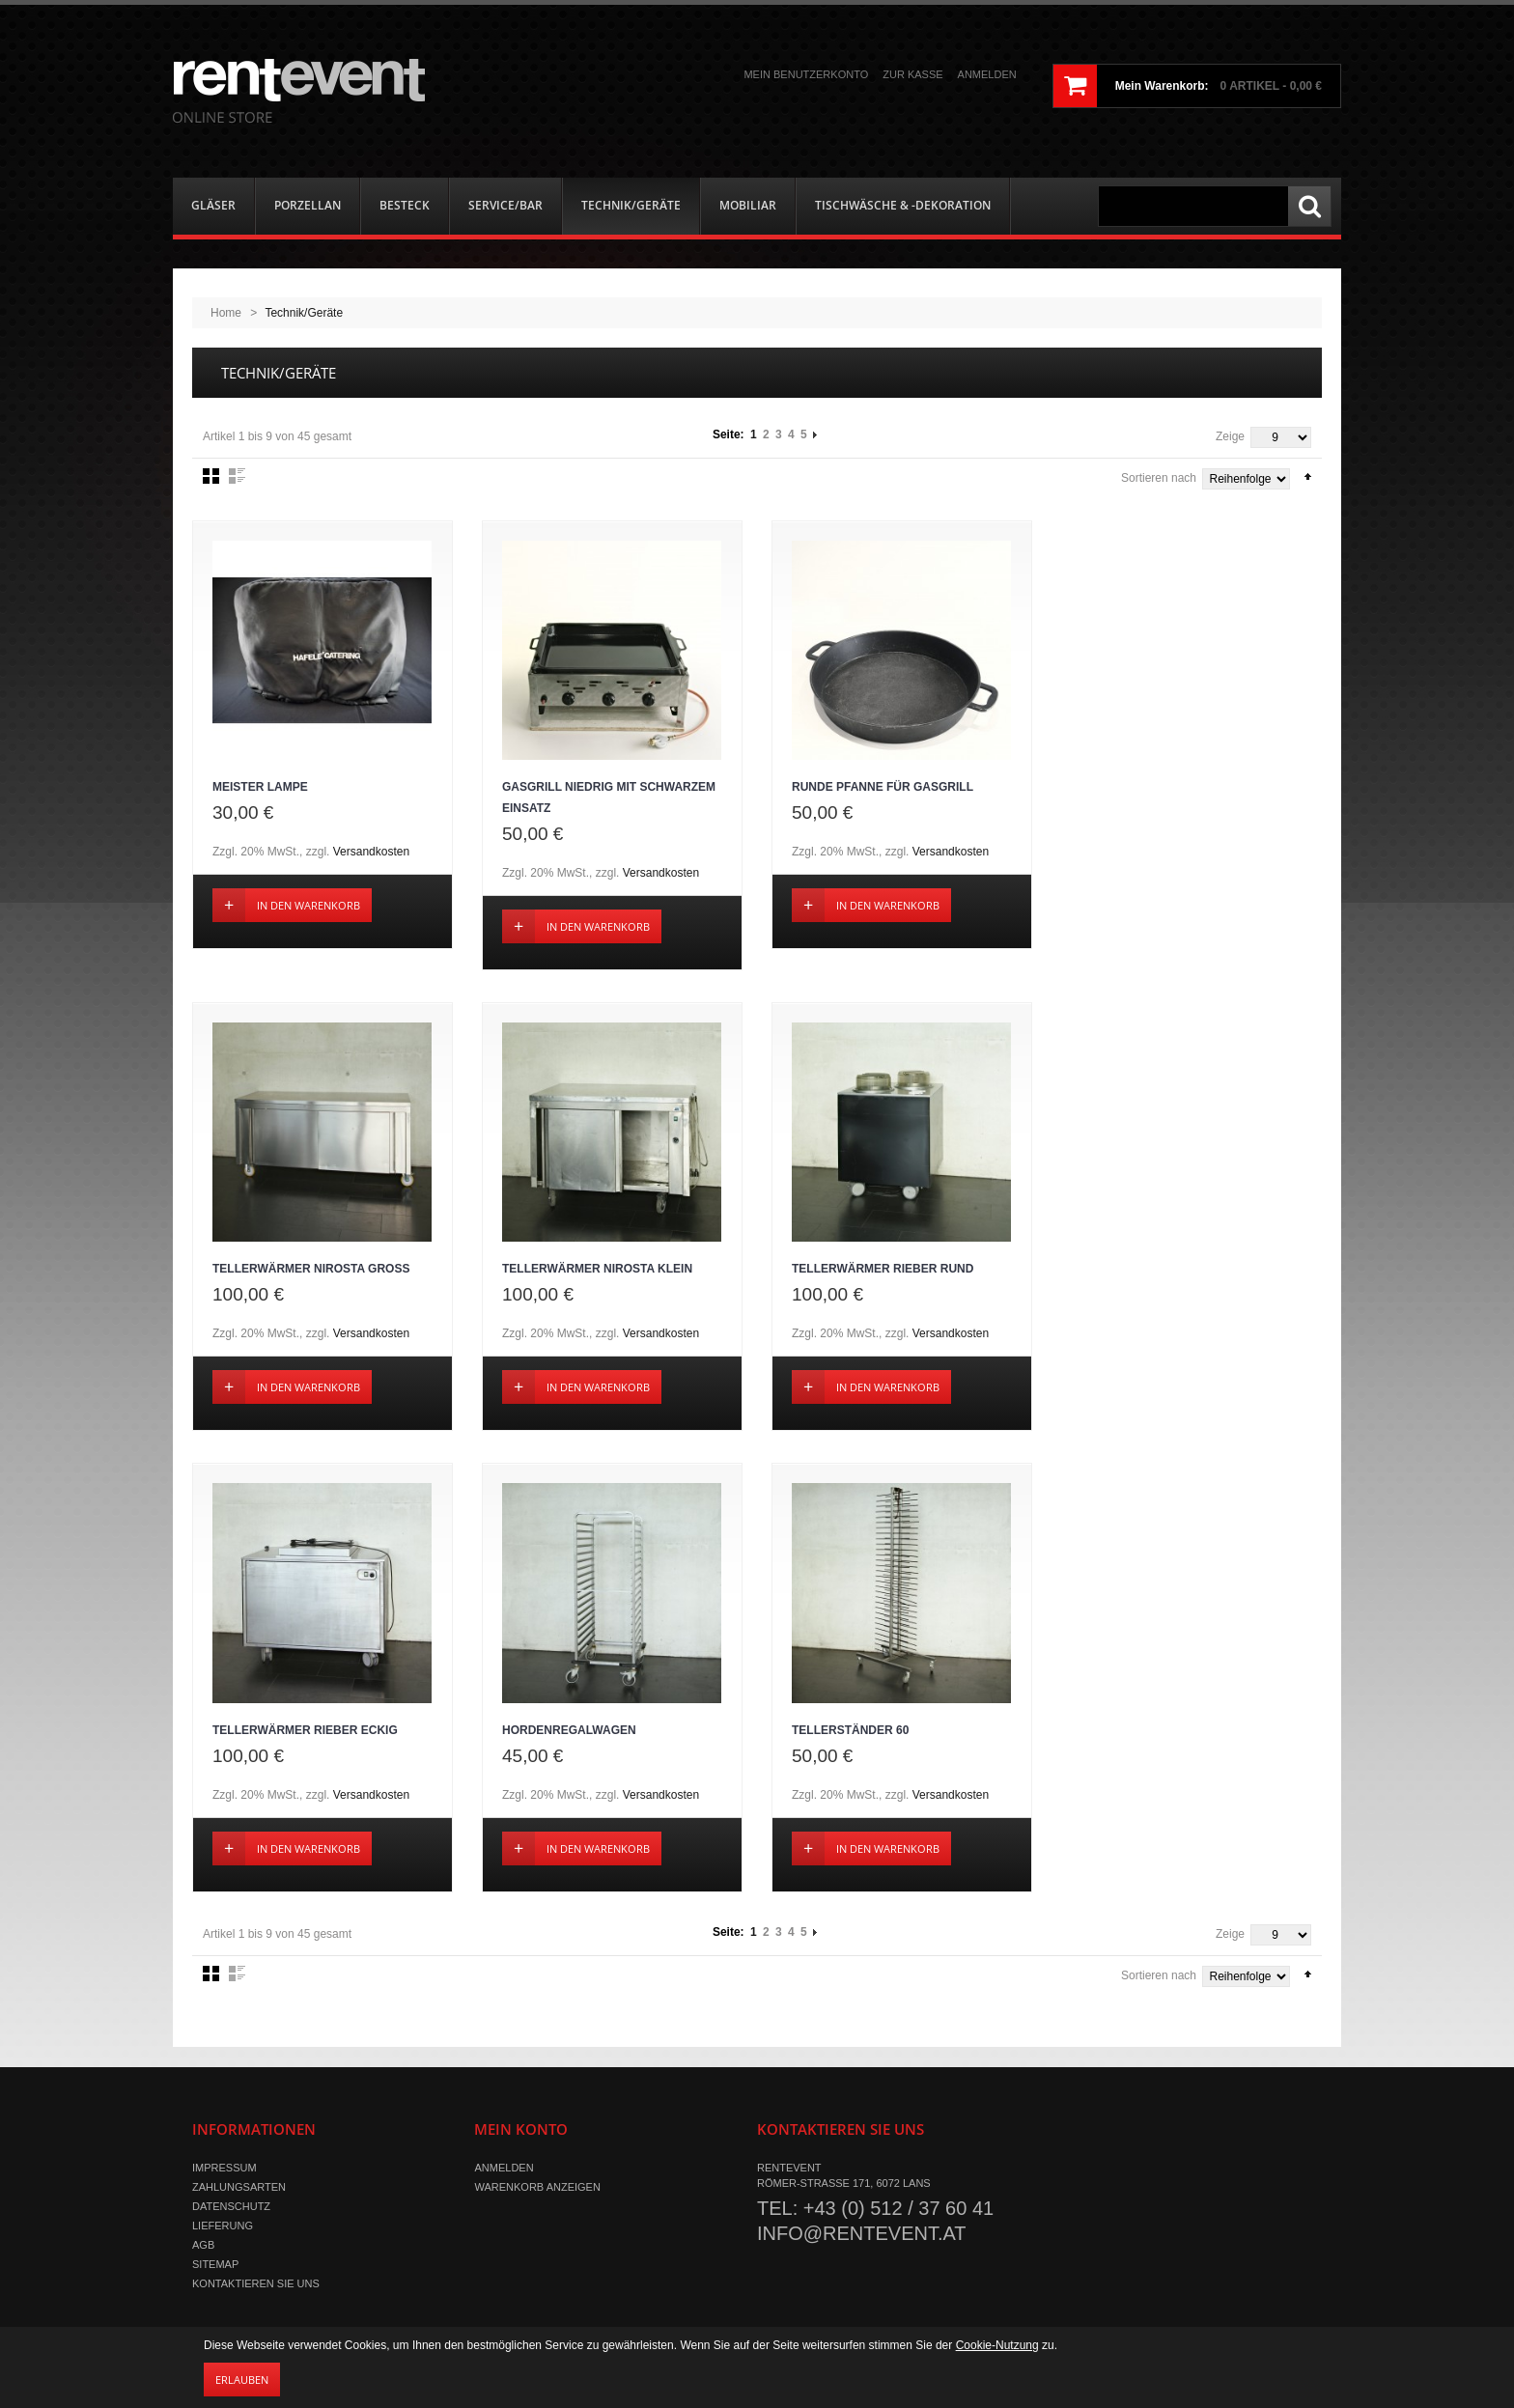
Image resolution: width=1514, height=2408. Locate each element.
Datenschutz (231, 2208)
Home (225, 313)
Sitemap (215, 2266)
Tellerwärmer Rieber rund (882, 1270)
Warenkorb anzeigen (537, 2189)
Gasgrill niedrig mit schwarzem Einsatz (608, 798)
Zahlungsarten (239, 2189)
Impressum (224, 2169)
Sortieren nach (1158, 478)
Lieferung (222, 2227)
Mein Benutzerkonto (805, 74)
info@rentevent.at (862, 2235)
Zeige (1230, 436)
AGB (203, 2247)
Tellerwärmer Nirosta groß (310, 1270)
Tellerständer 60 (850, 1732)
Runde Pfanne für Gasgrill (882, 788)
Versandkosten (371, 852)
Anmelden (987, 74)
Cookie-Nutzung (997, 2345)
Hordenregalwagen (569, 1732)
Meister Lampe (260, 788)
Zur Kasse (912, 74)
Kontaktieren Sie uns (256, 2285)
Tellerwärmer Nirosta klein (597, 1270)
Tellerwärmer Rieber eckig (305, 1732)
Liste (237, 476)
